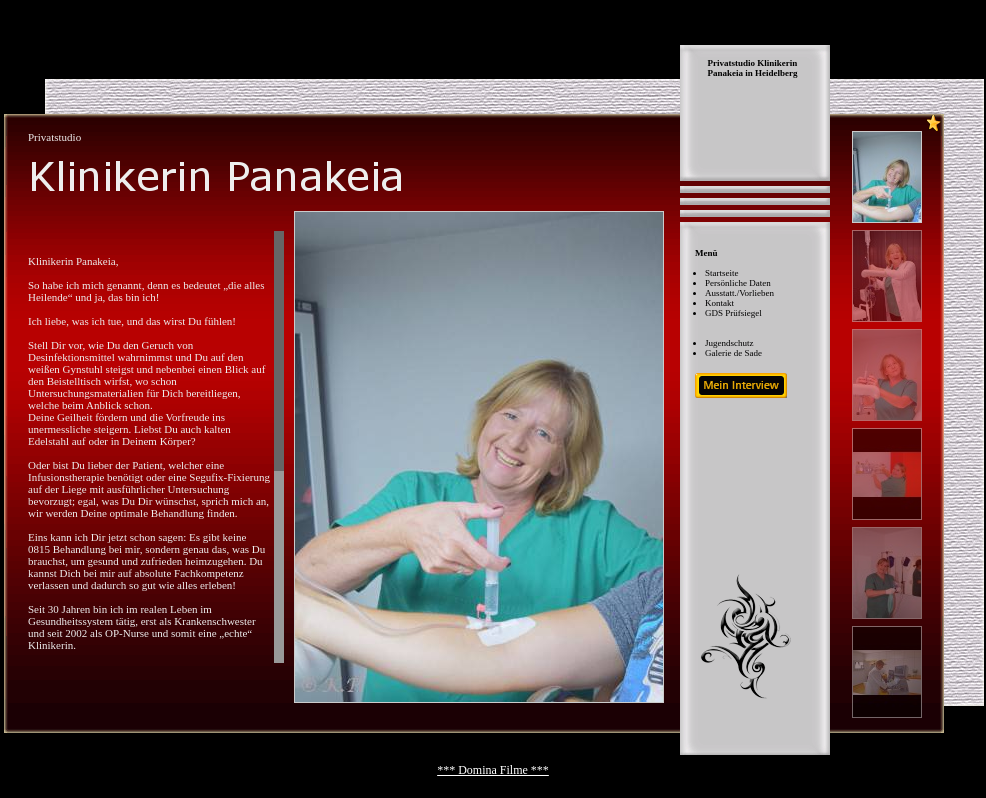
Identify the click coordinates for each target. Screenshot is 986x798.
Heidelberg (776, 73)
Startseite (722, 273)
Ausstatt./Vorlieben (739, 293)
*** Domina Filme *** (493, 770)
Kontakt (719, 303)
